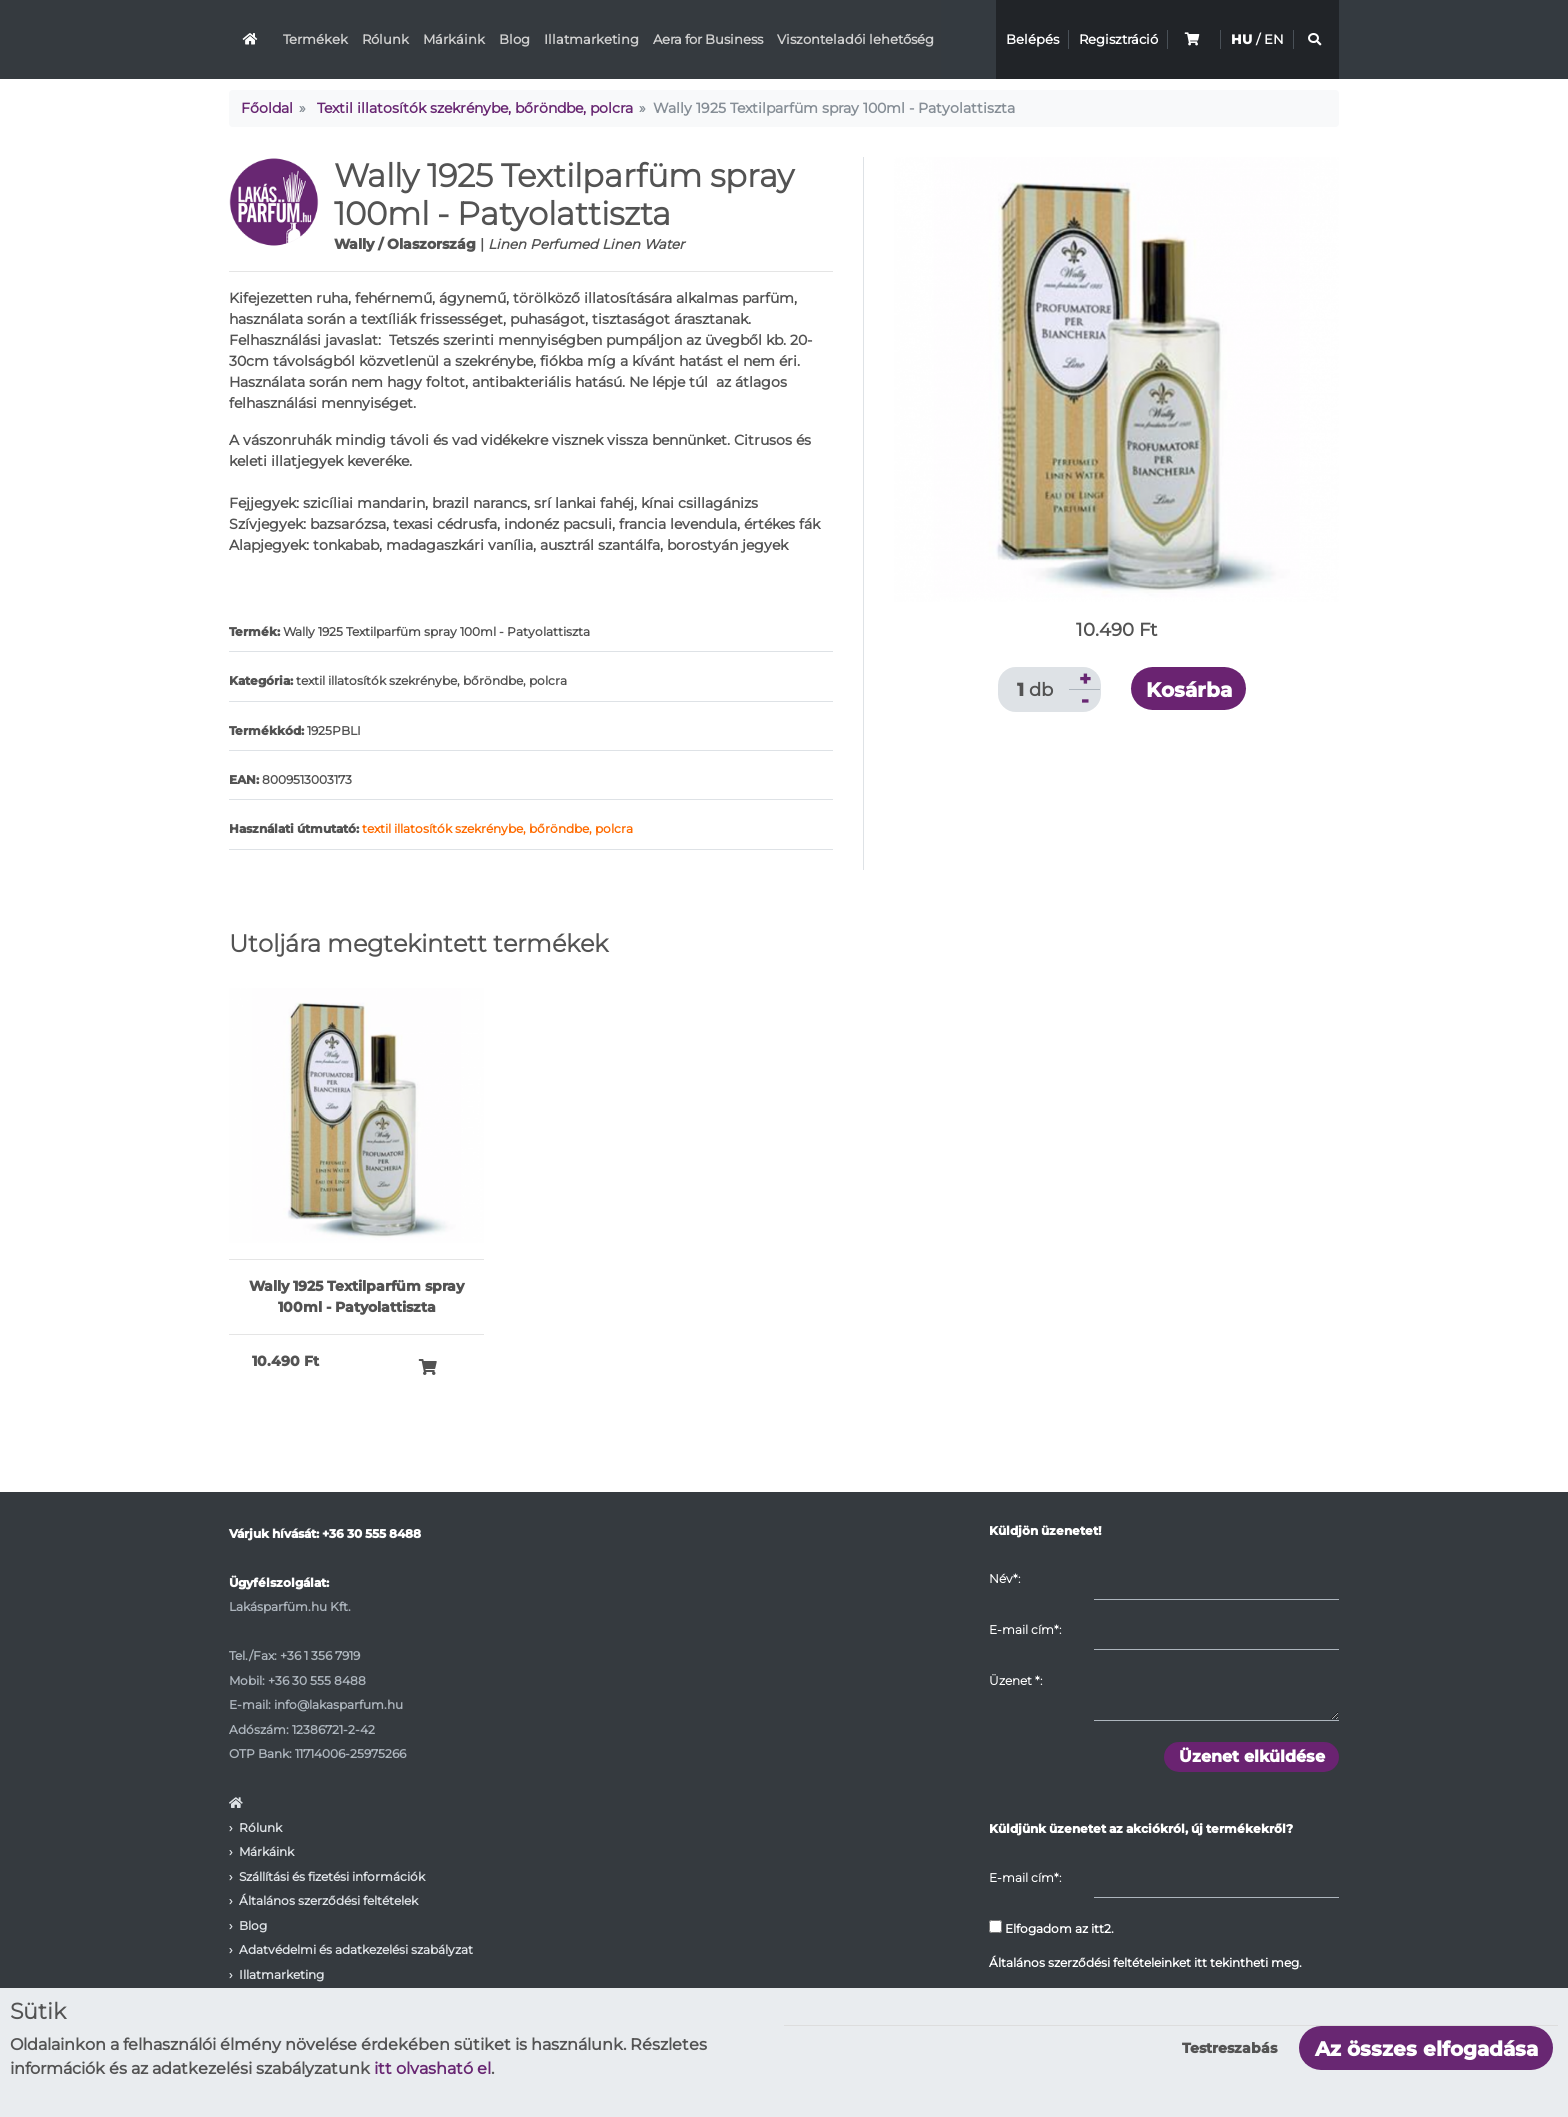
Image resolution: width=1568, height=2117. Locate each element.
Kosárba (1189, 690)
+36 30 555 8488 (371, 1533)
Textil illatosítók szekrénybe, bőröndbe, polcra (475, 108)
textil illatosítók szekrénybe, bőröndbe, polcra (497, 828)
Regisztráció (1118, 39)
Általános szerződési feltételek (328, 1900)
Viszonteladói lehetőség (855, 39)
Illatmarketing (591, 39)
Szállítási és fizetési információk (332, 1876)
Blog (514, 39)
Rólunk (385, 39)
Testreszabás (1229, 2048)
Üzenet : (1015, 1680)
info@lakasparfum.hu (338, 1704)
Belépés (1032, 39)
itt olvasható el (432, 2068)
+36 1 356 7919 (320, 1655)
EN (1274, 39)
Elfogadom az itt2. (1051, 1928)
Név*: (1004, 1578)
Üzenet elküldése (1252, 1756)
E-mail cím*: (1025, 1629)
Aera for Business (708, 39)
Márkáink (454, 39)
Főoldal (267, 108)
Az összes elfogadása (1426, 2049)
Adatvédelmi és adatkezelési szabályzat (356, 1949)
